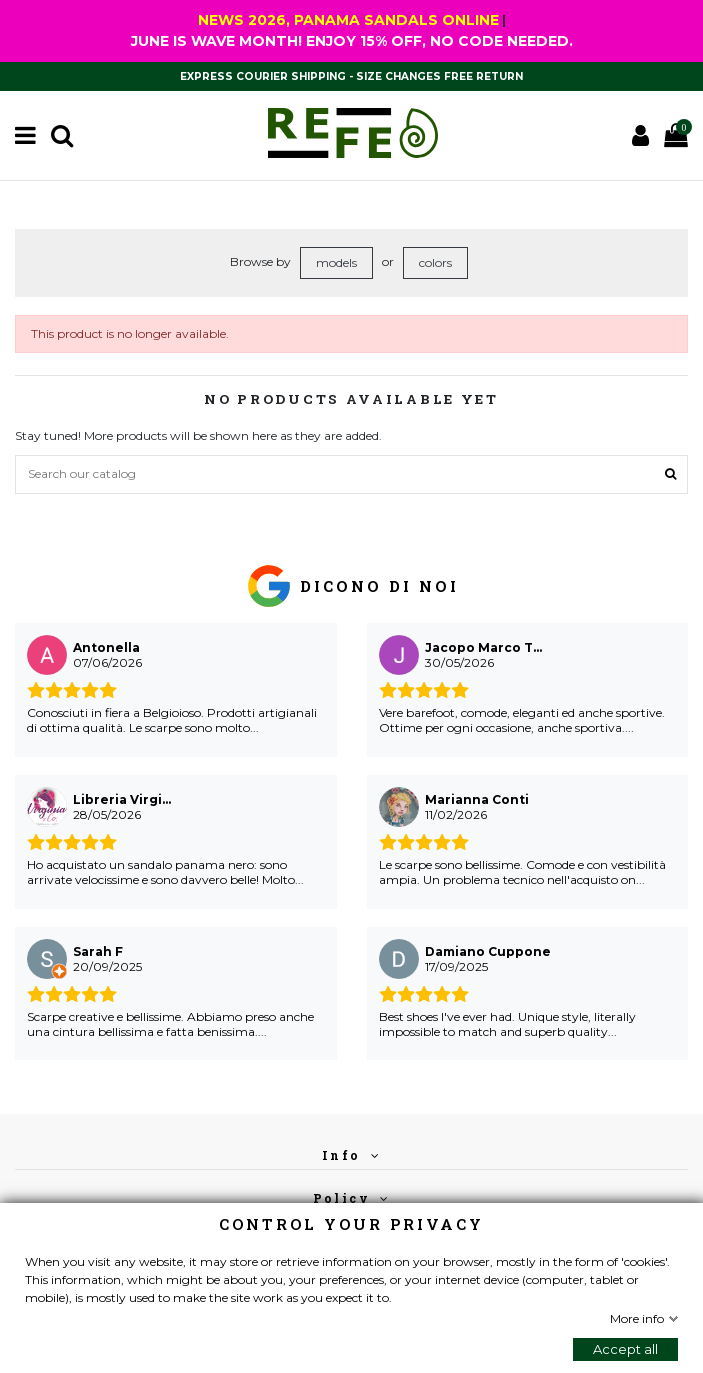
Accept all (625, 1349)
